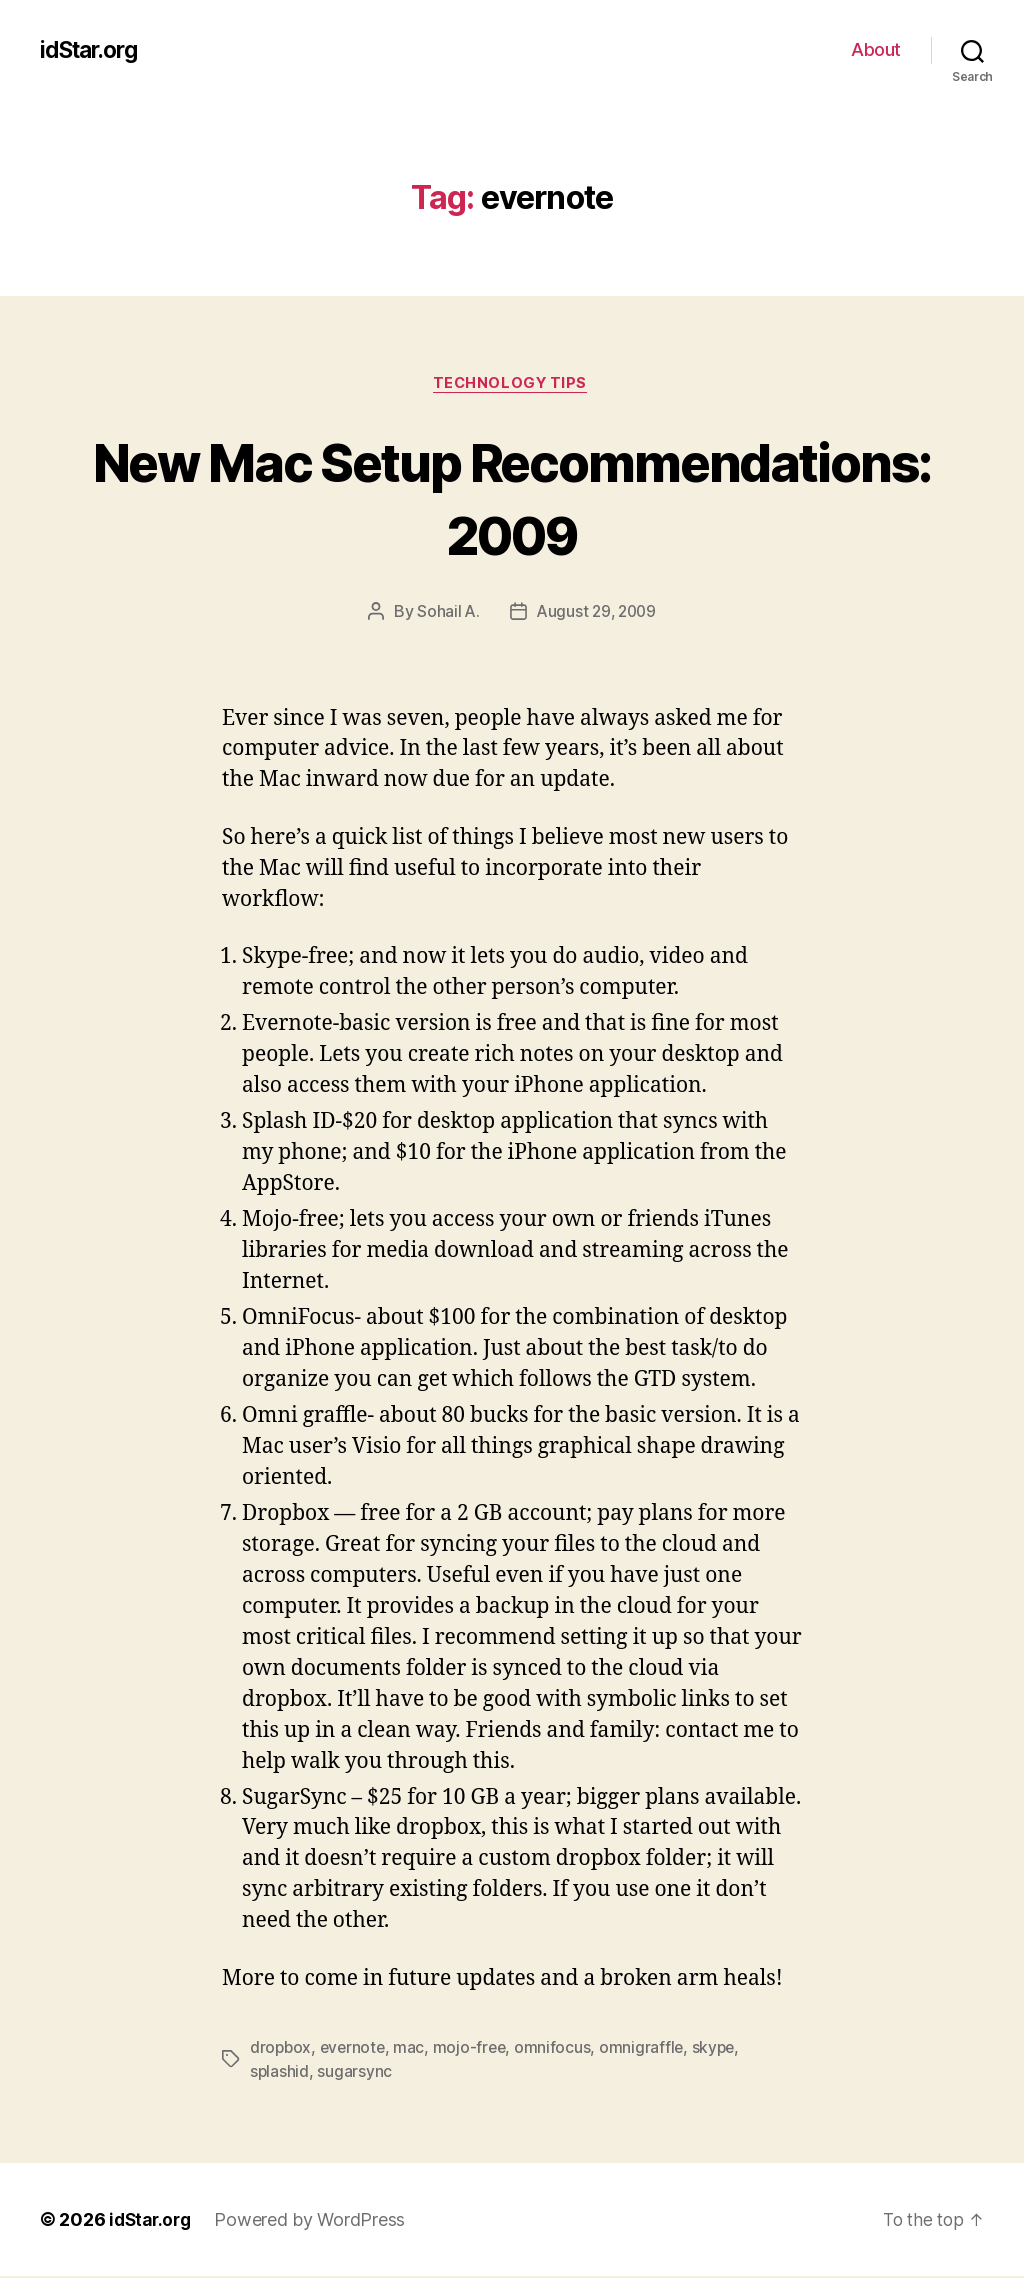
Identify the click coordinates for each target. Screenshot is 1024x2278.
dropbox (281, 2049)
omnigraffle (648, 2049)
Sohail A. (446, 614)
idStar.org (93, 50)
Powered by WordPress (315, 2221)
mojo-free (475, 2049)
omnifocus (559, 2049)
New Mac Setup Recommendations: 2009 (512, 498)
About (876, 49)
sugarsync (355, 2073)
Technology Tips (512, 385)
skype (721, 2049)
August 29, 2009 (596, 614)
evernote (356, 2049)
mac (413, 2049)
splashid (280, 2073)
